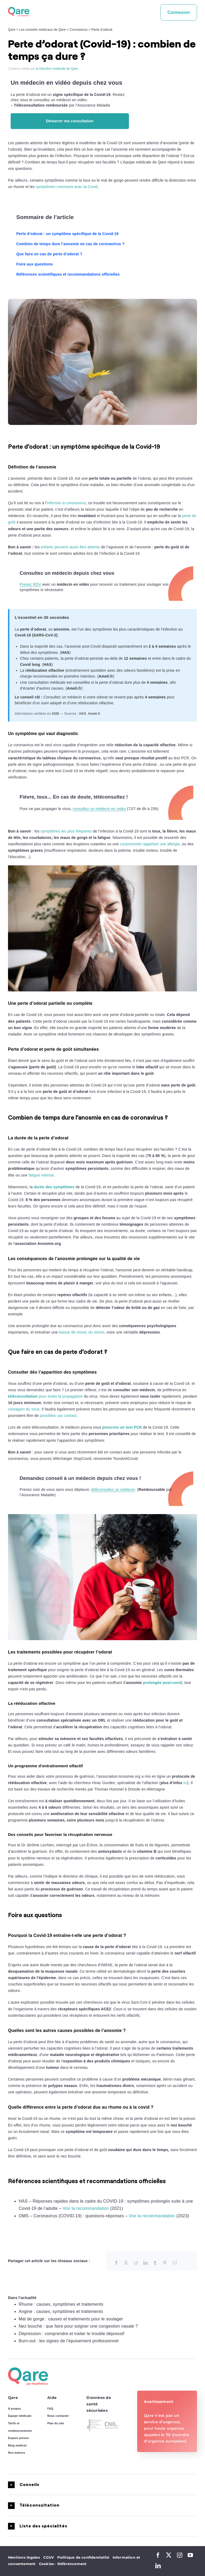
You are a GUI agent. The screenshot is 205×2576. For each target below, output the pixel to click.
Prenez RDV (30, 584)
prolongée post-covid (162, 1682)
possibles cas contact (58, 1415)
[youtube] (190, 2555)
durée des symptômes (54, 1187)
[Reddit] (136, 2263)
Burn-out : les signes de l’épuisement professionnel (69, 2341)
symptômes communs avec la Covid (67, 187)
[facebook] (158, 2555)
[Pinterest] (164, 2263)
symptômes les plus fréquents (66, 831)
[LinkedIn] (145, 2263)
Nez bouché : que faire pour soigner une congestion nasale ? (78, 2326)
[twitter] (168, 2555)
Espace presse (18, 2438)
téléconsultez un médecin (113, 1489)
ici (185, 1783)
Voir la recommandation (86, 2208)
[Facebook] (116, 2263)
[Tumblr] (155, 2263)
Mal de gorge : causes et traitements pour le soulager (71, 2319)
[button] (102, 2485)
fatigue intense (41, 1175)
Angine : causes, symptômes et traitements (61, 2311)
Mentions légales (24, 2557)
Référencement (72, 2564)
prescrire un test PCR (122, 1427)
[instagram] (179, 2555)
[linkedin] (158, 2566)
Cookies (48, 2564)
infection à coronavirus (66, 503)
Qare (11, 30)
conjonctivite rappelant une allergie (150, 844)
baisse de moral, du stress (81, 1332)
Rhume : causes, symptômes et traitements (61, 2304)
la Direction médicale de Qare (57, 69)
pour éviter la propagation (45, 1396)
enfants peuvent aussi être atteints (70, 547)
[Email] (174, 2263)
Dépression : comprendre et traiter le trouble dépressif (71, 2333)
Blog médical (17, 2445)
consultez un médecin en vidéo (99, 809)
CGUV (48, 2557)
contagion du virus (24, 1409)
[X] (126, 2263)
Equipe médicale (19, 2415)
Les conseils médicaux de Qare (42, 30)
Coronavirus (79, 30)
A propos (14, 2408)
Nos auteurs (16, 2452)
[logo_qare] (18, 9)
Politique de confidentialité (83, 2557)
